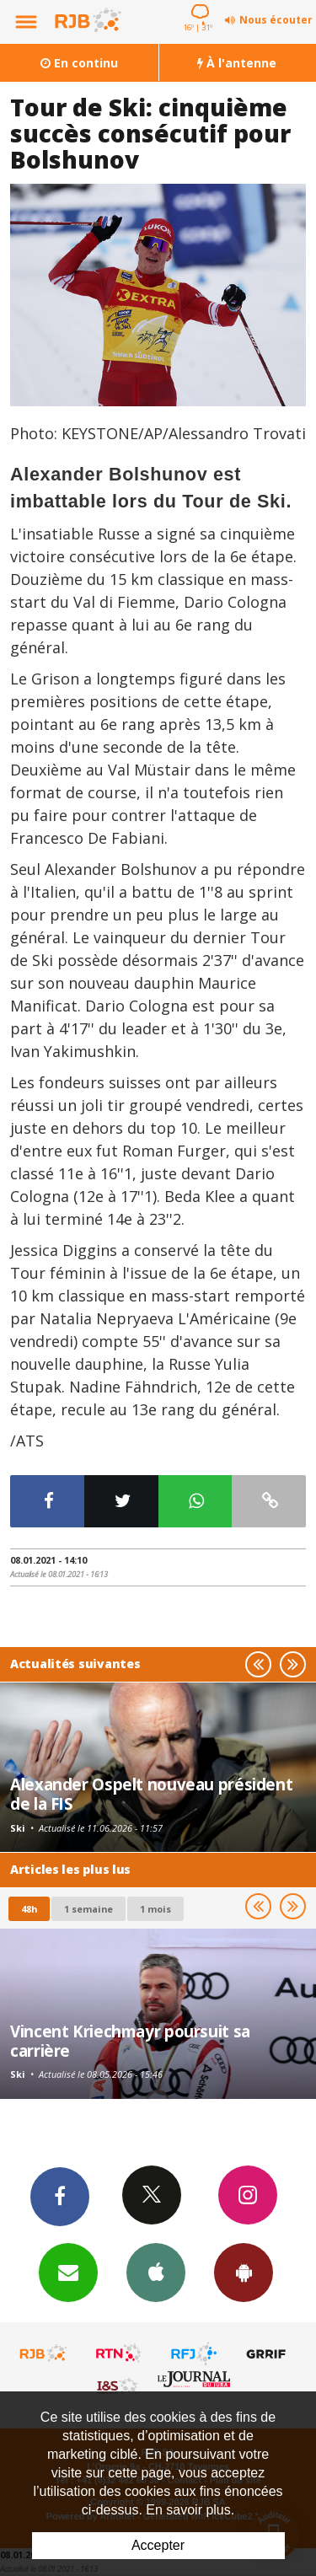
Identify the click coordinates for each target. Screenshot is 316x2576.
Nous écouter (276, 20)
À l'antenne (236, 63)
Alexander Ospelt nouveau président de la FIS (151, 1793)
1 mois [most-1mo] (155, 1908)
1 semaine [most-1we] (88, 1908)
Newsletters (68, 2271)
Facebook (59, 2195)
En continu (79, 63)
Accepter (158, 2545)
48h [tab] (29, 1908)
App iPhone (155, 2271)
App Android (243, 2271)
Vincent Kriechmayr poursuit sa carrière (130, 2040)
